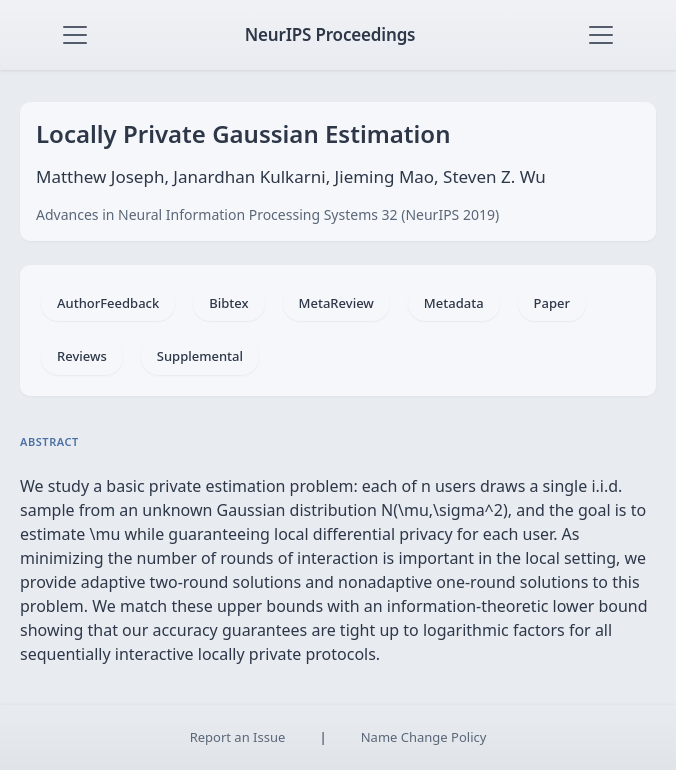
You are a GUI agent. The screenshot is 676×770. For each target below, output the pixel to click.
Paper (552, 303)
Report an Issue (238, 737)
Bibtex (228, 303)
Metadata (454, 303)
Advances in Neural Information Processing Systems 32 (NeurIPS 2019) (267, 214)
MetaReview (336, 303)
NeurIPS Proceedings (330, 34)
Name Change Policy (424, 737)
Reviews (82, 356)
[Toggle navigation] (75, 35)
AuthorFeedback (108, 303)
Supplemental (200, 356)
